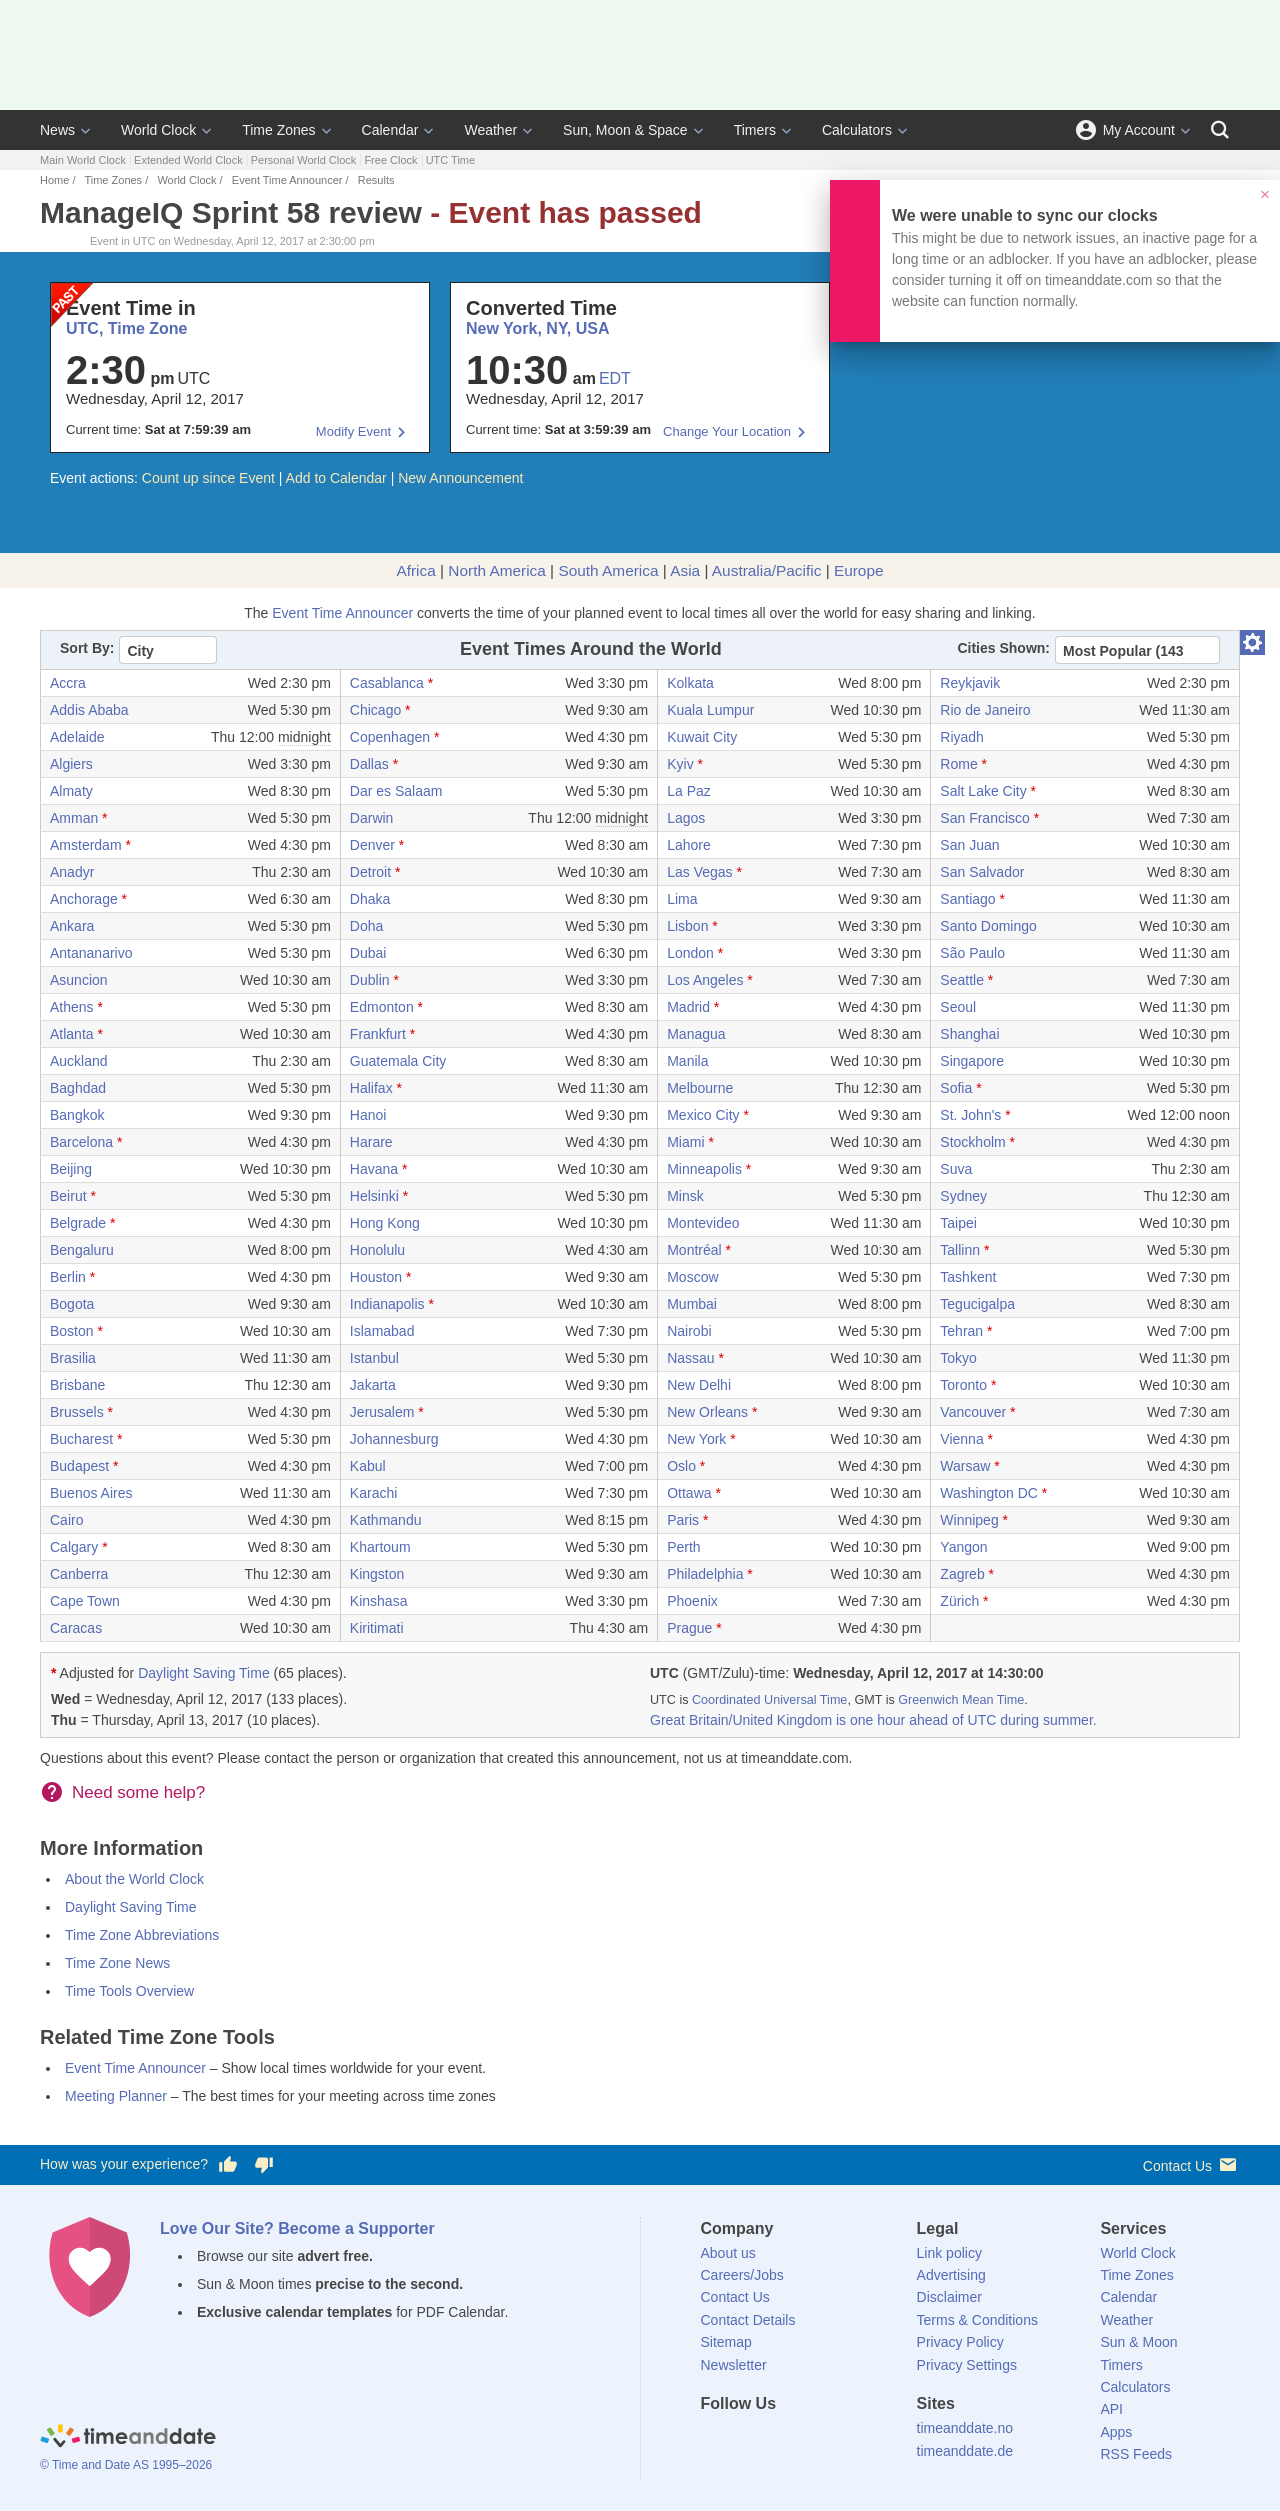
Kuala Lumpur (710, 710)
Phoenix (692, 1601)
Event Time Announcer (287, 180)
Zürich (959, 1601)
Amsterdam (86, 845)
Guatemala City (398, 1061)
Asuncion (79, 980)
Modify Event (353, 431)
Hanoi (368, 1115)
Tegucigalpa (977, 1304)
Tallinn (960, 1250)
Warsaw (965, 1466)
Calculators (857, 130)
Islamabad (382, 1331)
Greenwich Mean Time (961, 1700)
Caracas (76, 1628)
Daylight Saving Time (204, 1673)
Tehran (961, 1331)
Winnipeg (969, 1520)
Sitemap (726, 2342)
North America (497, 570)
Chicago (375, 710)
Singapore (972, 1061)
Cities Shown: (1003, 648)
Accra (68, 683)
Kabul (368, 1466)
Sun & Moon (1138, 2342)
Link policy (949, 2253)
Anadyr (72, 872)
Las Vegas (699, 872)
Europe (859, 570)
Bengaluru (82, 1250)
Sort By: (87, 648)
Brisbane (77, 1385)
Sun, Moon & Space (625, 130)
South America (608, 570)
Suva (956, 1169)
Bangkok (77, 1115)
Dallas (369, 764)
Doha (366, 926)
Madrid (688, 1007)
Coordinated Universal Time (769, 1700)
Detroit (370, 872)
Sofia (956, 1088)
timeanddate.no (965, 2428)
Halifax (371, 1088)
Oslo (681, 1466)
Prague (689, 1628)
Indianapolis (387, 1304)
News (57, 130)
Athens (72, 1007)
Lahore (689, 845)
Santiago (967, 899)
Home (54, 180)
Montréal (694, 1250)
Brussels (77, 1412)
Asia (685, 570)
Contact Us (1191, 2164)
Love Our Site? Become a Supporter (297, 2228)
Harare (371, 1142)
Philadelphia (705, 1574)
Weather (490, 130)
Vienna (961, 1439)
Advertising (951, 2275)
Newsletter (734, 2365)
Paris (683, 1520)
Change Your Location (727, 431)
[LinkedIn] (783, 2440)
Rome (958, 764)
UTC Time (451, 160)
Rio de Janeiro (985, 710)
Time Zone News (117, 1963)
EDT (615, 378)
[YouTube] (851, 2440)
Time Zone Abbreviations (142, 1935)
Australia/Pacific (767, 570)
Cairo (66, 1520)
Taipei (958, 1223)
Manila (687, 1061)
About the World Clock (134, 1879)
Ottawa (689, 1493)
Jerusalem (382, 1412)
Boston (72, 1331)
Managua (696, 1034)
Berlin (68, 1277)
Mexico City (703, 1115)
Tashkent (968, 1277)
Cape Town (85, 1601)
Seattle (962, 980)
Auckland (79, 1061)
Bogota (72, 1304)
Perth (683, 1547)
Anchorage (84, 899)
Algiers (71, 764)
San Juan (969, 845)
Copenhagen (390, 737)
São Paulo (972, 953)
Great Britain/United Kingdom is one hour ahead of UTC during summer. (873, 1720)
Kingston (377, 1574)
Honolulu (377, 1250)
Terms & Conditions (977, 2320)
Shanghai (969, 1034)
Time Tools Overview (129, 1991)
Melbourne (700, 1088)
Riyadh (962, 737)
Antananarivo (91, 953)
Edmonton (382, 1007)
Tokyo (958, 1358)
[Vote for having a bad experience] (264, 2165)
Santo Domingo (988, 926)
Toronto (963, 1385)
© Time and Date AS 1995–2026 (126, 2465)
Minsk (685, 1196)
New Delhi (699, 1385)
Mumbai (692, 1304)
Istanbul (374, 1358)
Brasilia (73, 1358)
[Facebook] (716, 2440)
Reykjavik (970, 683)
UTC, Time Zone (127, 328)
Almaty (71, 791)
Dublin (370, 980)
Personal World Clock (304, 160)
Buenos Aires (91, 1493)
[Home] (128, 2438)
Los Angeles (705, 980)
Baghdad (78, 1088)
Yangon (963, 1547)
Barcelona (81, 1142)
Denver (372, 845)
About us (728, 2253)
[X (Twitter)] (749, 2440)
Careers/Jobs (742, 2275)
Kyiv (680, 764)
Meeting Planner (116, 2096)
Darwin (372, 818)
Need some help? (138, 1792)
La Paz (689, 791)
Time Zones (278, 130)
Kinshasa (379, 1601)
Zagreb (962, 1574)
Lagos (686, 818)
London (690, 953)
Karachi (373, 1493)
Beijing (71, 1169)
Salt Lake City (983, 791)
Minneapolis (704, 1169)
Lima (682, 899)
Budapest (79, 1466)
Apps (1116, 2432)
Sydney (963, 1196)
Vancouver (973, 1412)
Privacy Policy (960, 2342)
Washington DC (989, 1493)
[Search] (1220, 130)
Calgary (74, 1547)
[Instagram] (817, 2440)
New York (696, 1439)
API (1111, 2409)
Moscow (692, 1277)
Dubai (368, 953)
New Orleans (707, 1412)
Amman (74, 818)
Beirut (68, 1196)
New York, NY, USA (537, 328)
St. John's (970, 1115)
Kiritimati (377, 1628)
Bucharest (81, 1439)
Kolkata (690, 683)
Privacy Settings (967, 2365)
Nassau (690, 1358)
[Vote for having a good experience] (228, 2165)
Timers (755, 130)
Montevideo (703, 1223)
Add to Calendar (336, 478)
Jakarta (373, 1385)
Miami (685, 1142)
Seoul (958, 1007)
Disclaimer (949, 2297)
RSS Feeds (1136, 2454)
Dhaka (370, 899)
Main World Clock (83, 160)
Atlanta (72, 1034)
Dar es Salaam (396, 791)
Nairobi (689, 1331)
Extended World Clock (188, 160)
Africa (415, 570)
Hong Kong (385, 1223)
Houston (376, 1277)
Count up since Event (208, 478)
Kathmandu (386, 1520)
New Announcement (460, 478)
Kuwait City (702, 737)
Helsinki (374, 1196)
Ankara (72, 926)
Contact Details (748, 2320)
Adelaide (77, 737)
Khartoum (380, 1547)
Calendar (390, 130)
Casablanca (387, 683)
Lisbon (687, 926)
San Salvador (982, 872)
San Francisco (984, 818)
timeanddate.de (965, 2451)
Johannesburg (394, 1439)
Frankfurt (378, 1034)
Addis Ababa (89, 710)
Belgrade (78, 1223)
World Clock (158, 130)
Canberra (79, 1574)
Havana (374, 1169)
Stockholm (972, 1142)
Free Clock (390, 160)
